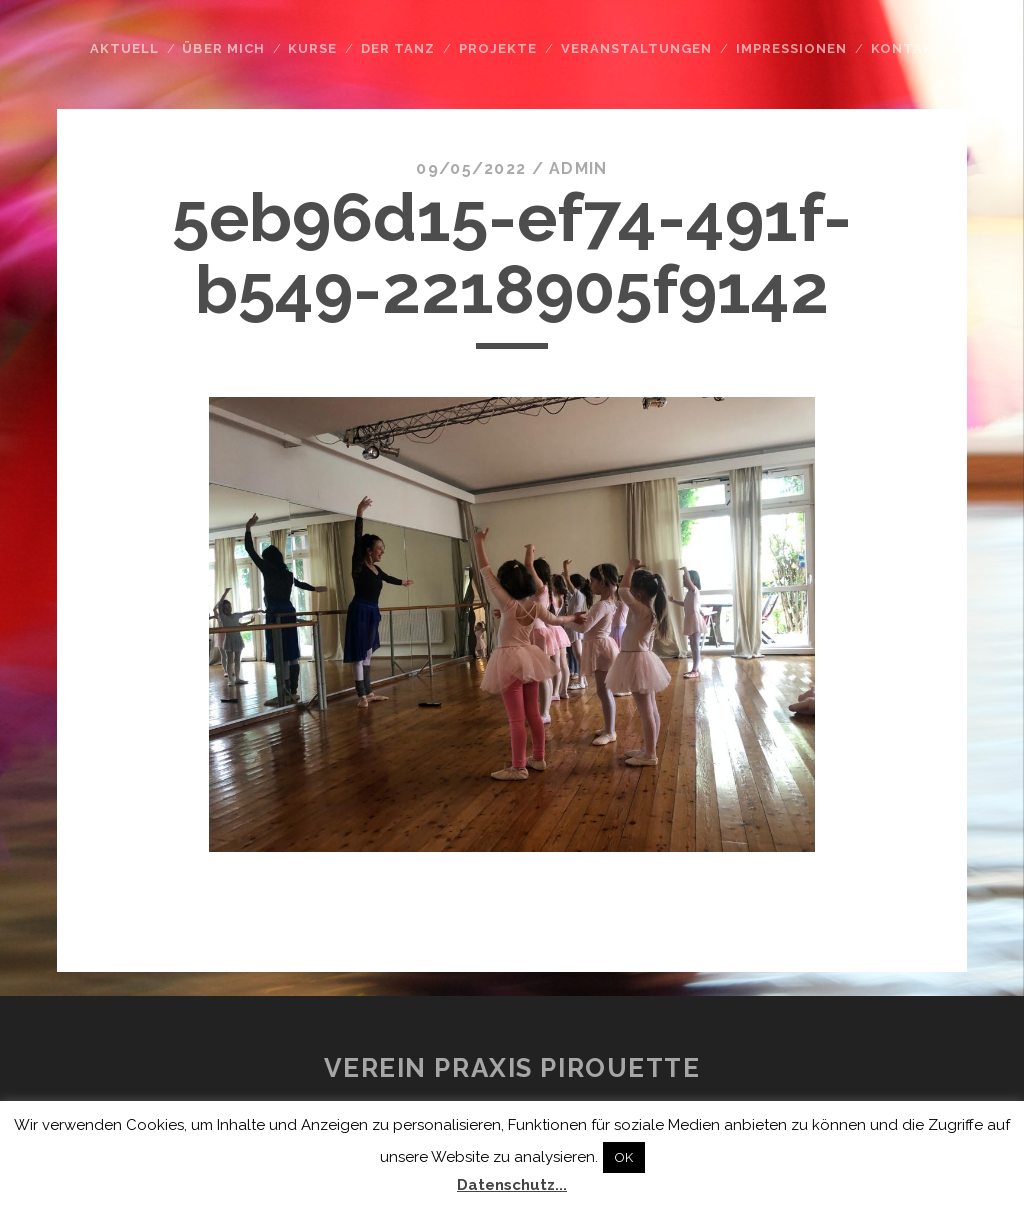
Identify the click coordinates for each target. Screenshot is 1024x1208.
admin (578, 168)
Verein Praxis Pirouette (512, 1068)
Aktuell (124, 48)
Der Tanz (398, 48)
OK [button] (624, 1157)
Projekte (498, 48)
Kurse (312, 48)
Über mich (223, 48)
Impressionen (792, 48)
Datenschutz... (512, 1185)
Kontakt (907, 48)
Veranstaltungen (637, 48)
